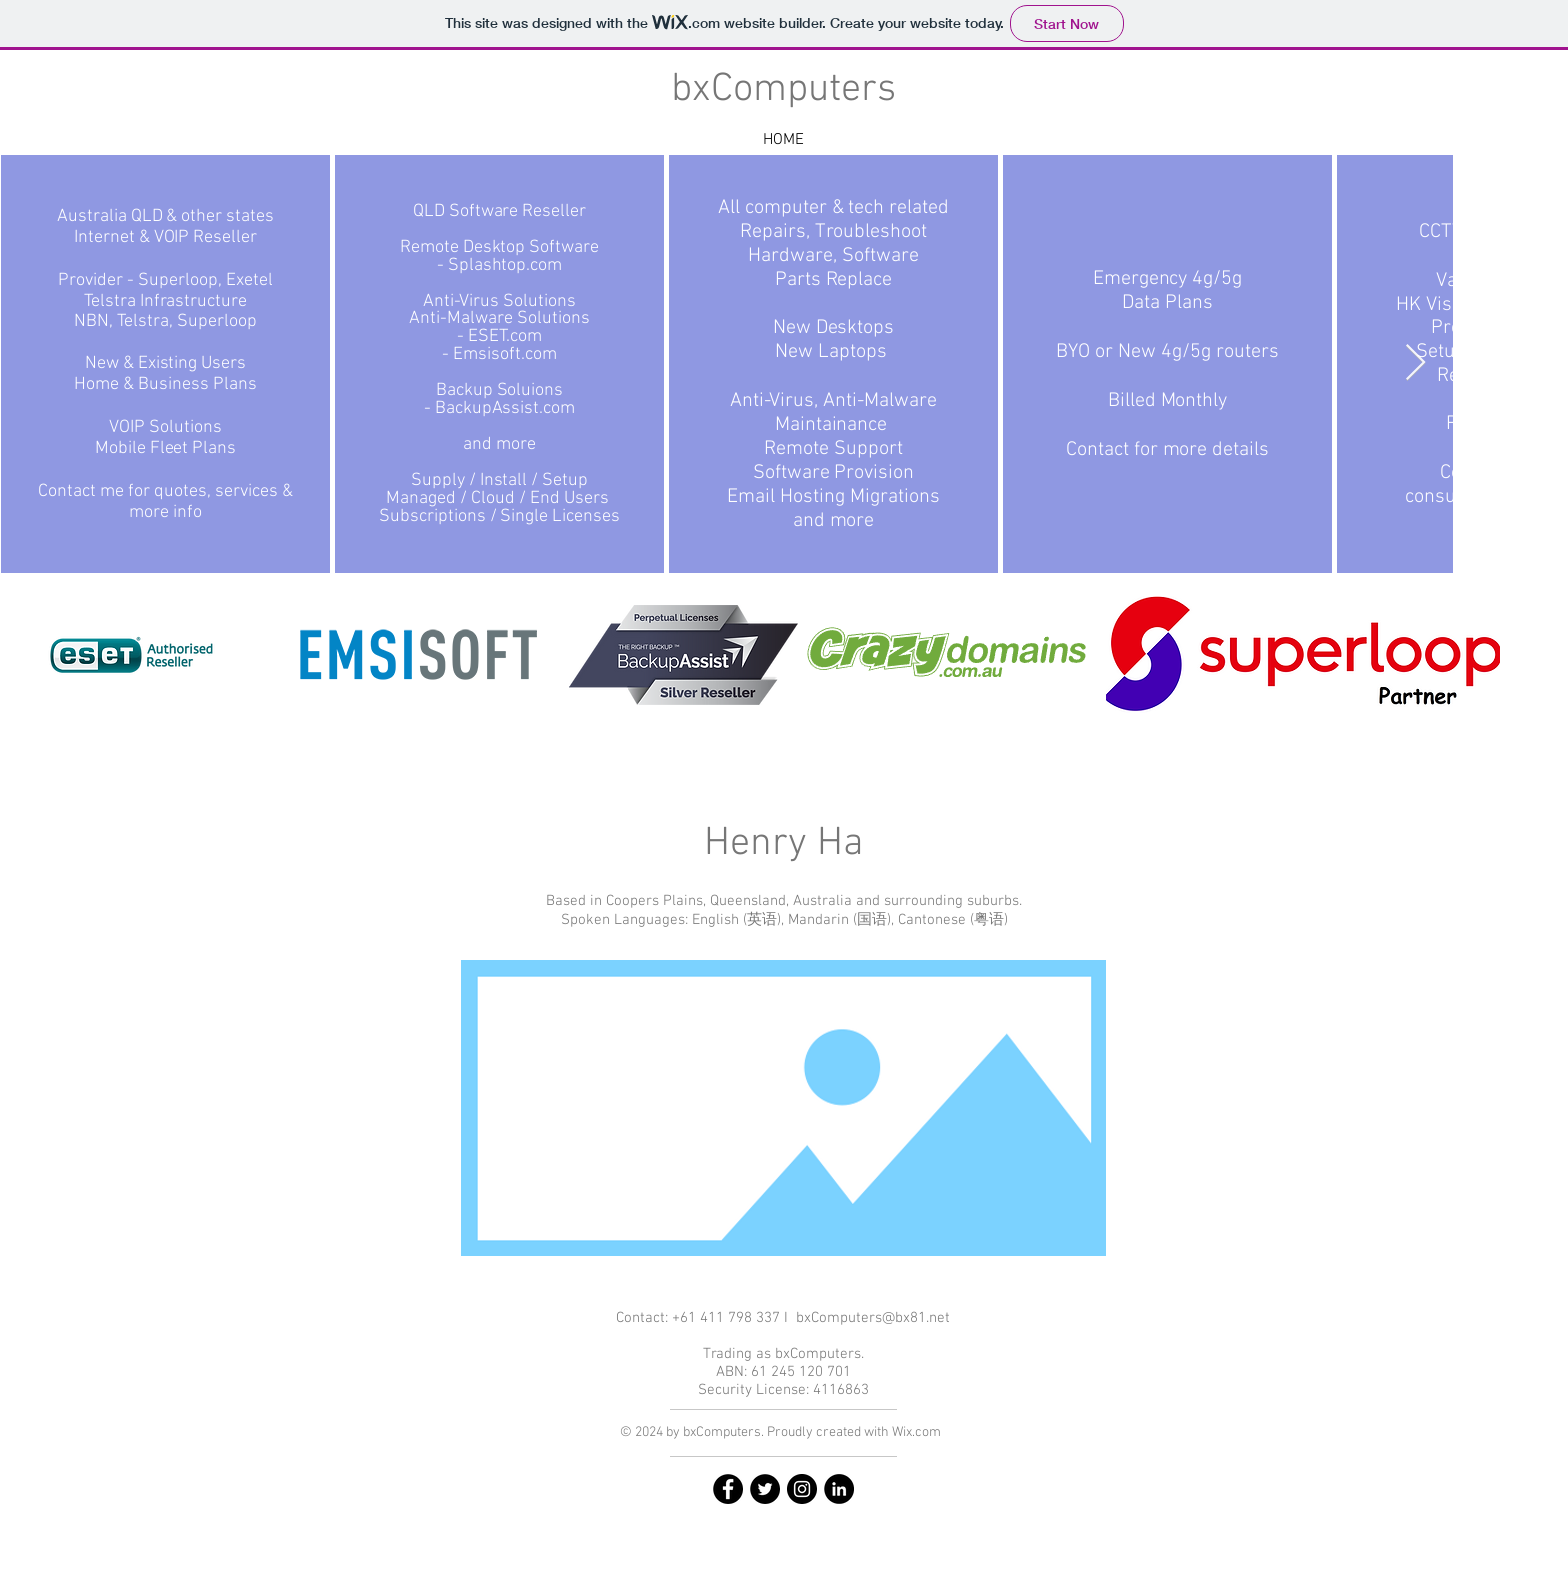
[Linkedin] (839, 1489)
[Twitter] (765, 1489)
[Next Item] (1415, 363)
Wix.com (916, 1432)
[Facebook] (728, 1489)
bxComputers (783, 90)
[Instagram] (802, 1489)
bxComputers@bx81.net (873, 1318)
